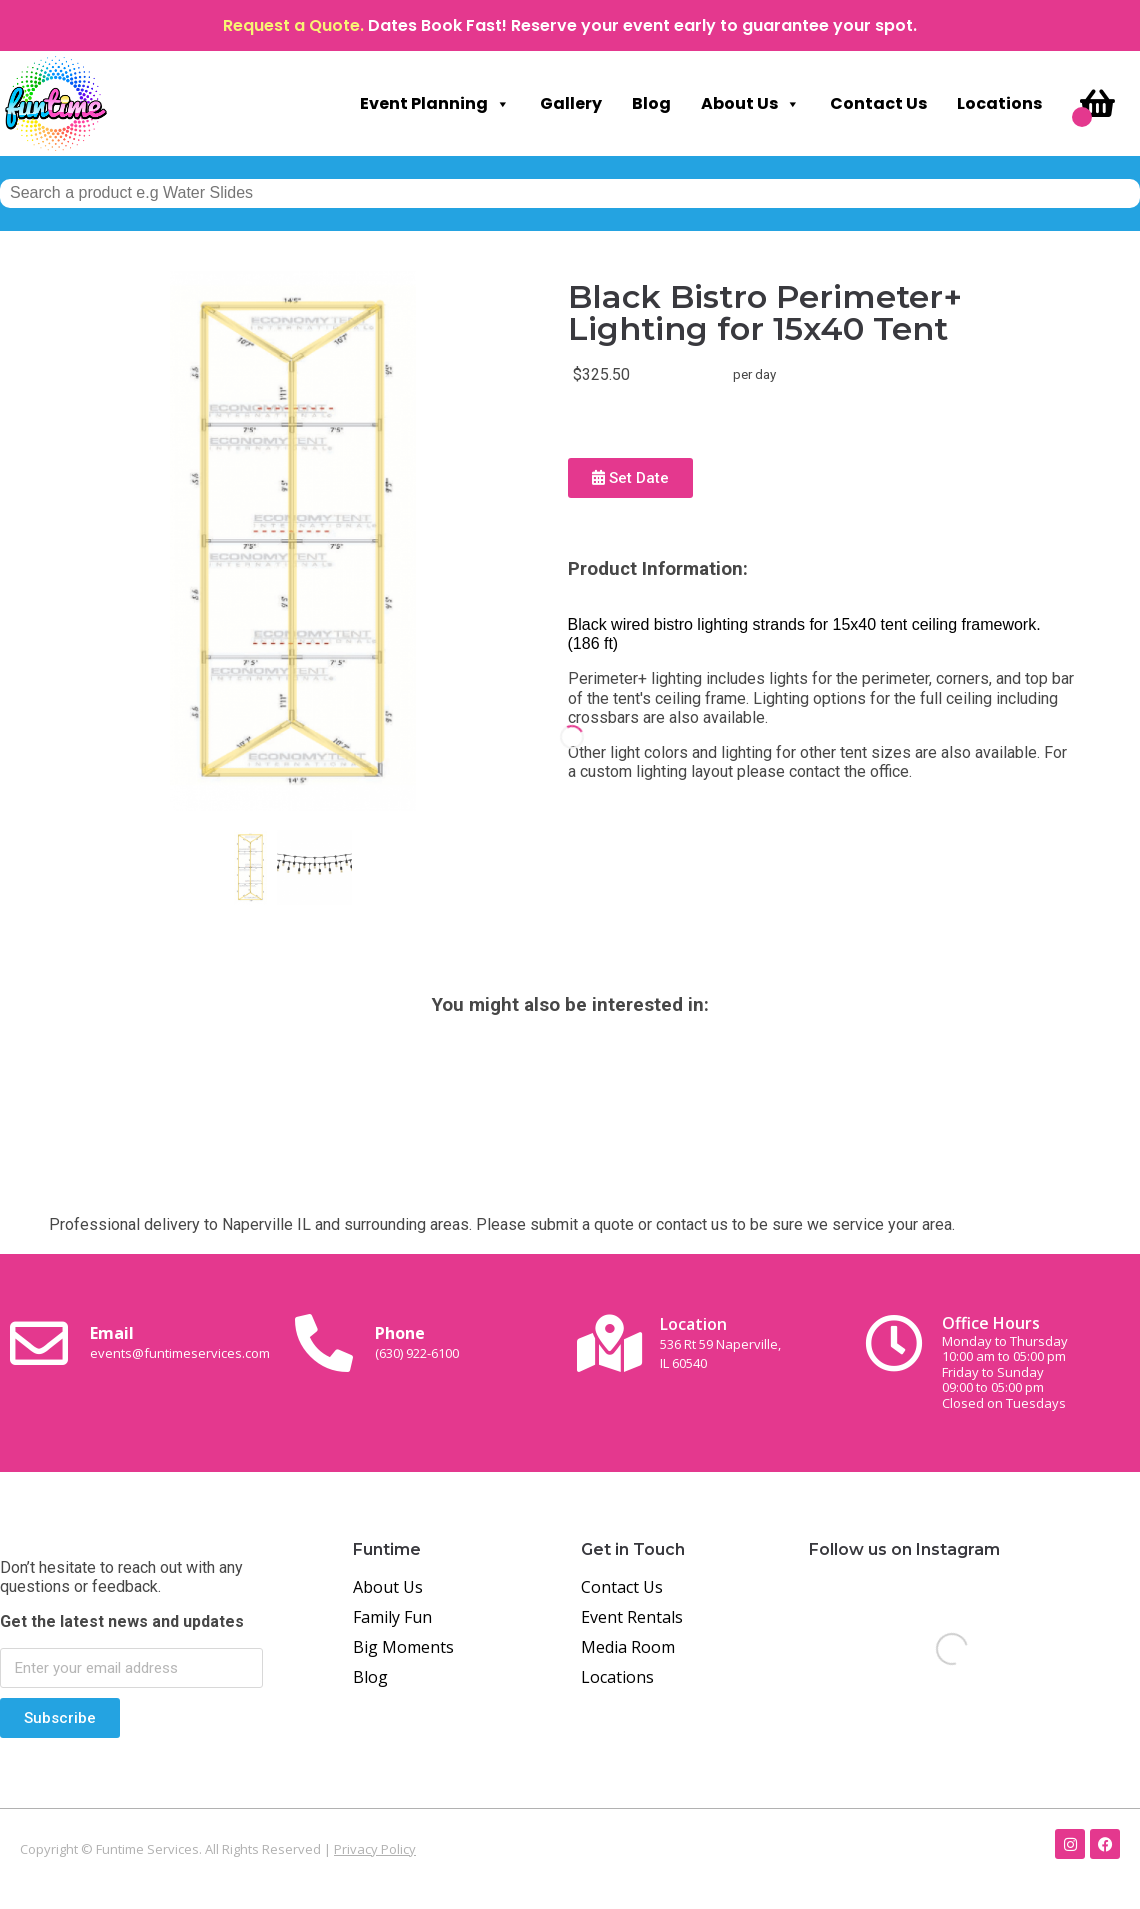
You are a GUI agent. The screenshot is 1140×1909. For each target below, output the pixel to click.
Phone (417, 1342)
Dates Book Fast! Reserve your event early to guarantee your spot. (642, 25)
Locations (999, 103)
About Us (750, 104)
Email (180, 1342)
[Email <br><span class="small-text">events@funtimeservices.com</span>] (39, 1343)
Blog (651, 103)
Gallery (571, 103)
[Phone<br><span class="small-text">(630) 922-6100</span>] (324, 1343)
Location (720, 1342)
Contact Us (878, 103)
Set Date (630, 478)
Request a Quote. (293, 25)
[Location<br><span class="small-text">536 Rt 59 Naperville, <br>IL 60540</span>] (609, 1343)
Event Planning (435, 104)
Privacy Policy (375, 1849)
